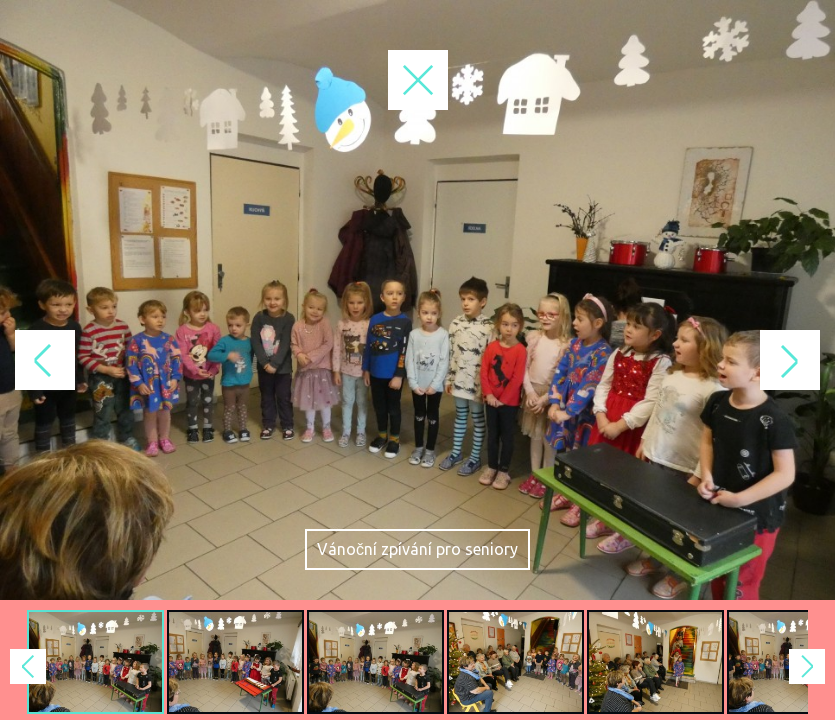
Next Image (627, 360)
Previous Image (209, 360)
